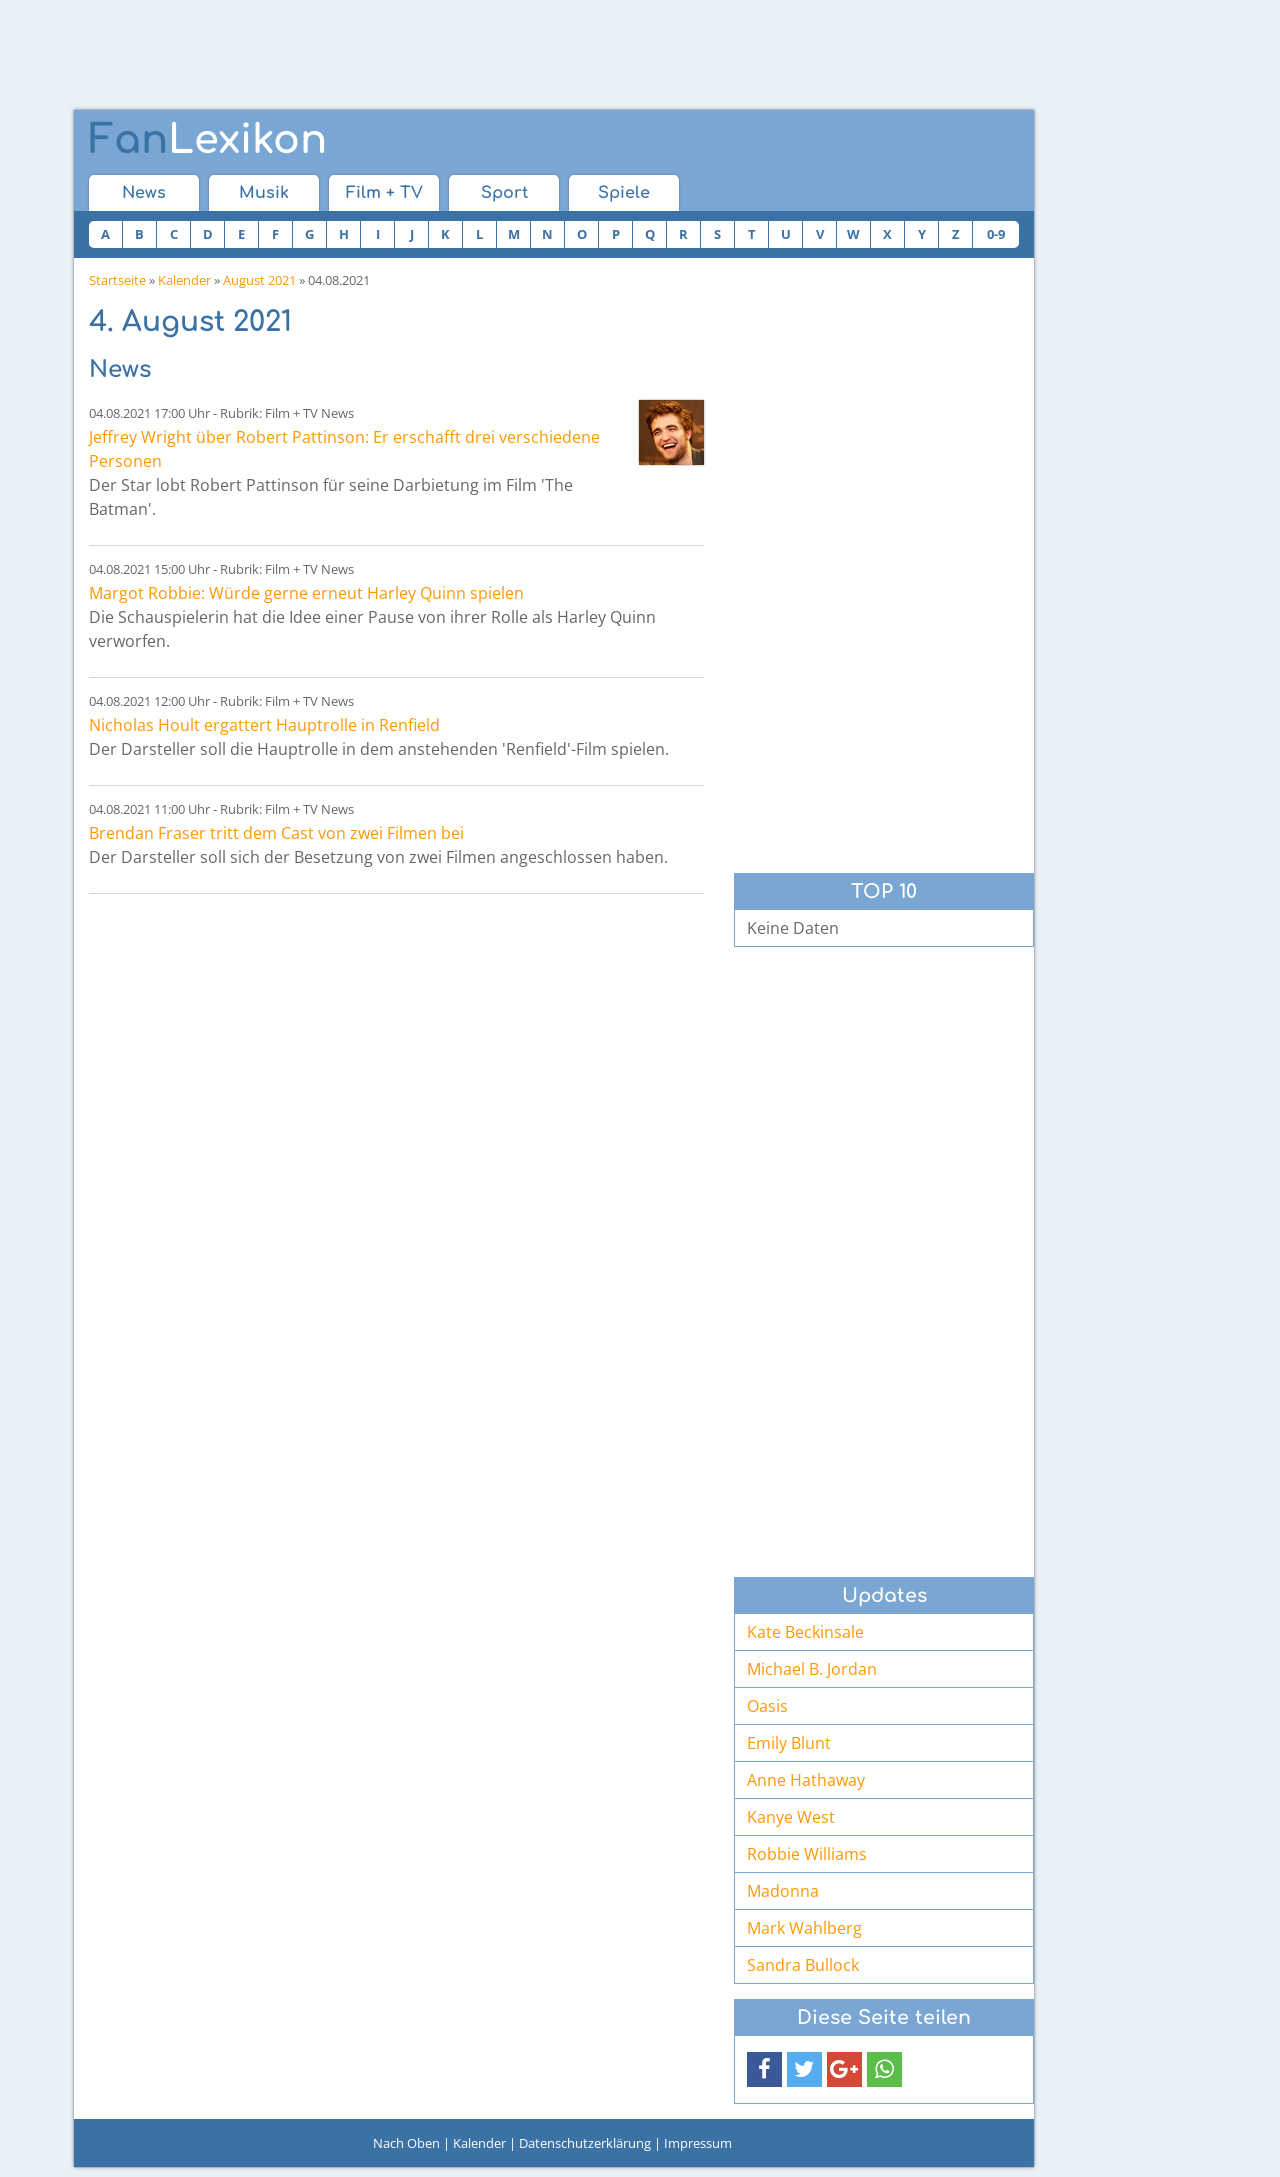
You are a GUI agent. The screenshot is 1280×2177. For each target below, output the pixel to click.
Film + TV (384, 193)
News (144, 193)
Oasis (767, 1706)
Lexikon (208, 140)
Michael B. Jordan (812, 1669)
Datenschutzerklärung (585, 2143)
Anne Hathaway (806, 1780)
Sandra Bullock (803, 1965)
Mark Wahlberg (804, 1928)
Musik (264, 193)
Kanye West (791, 1817)
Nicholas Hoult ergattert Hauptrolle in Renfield (264, 725)
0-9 (996, 234)
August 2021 (259, 280)
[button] (764, 2069)
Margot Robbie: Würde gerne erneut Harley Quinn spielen (306, 593)
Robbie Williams (807, 1854)
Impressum (698, 2143)
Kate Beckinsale (805, 1632)
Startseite (117, 280)
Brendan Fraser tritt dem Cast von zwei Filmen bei (276, 833)
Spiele (624, 193)
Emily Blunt (789, 1743)
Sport (504, 193)
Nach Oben (406, 2143)
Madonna (783, 1891)
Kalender (184, 280)
